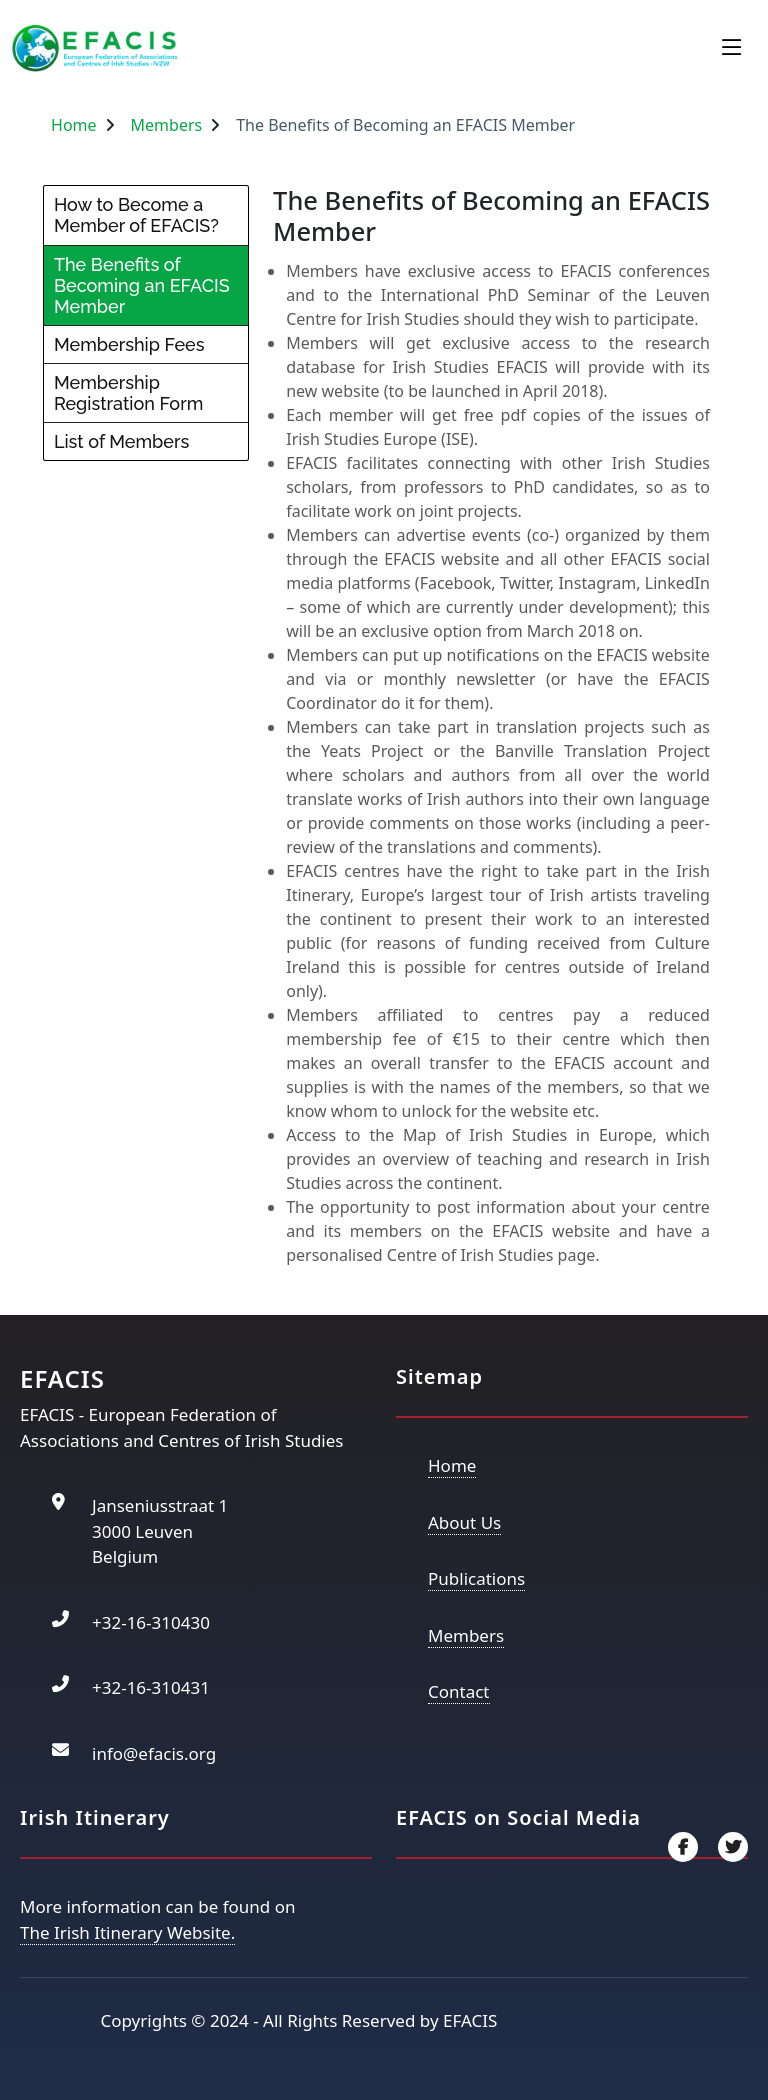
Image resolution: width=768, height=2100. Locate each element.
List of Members (121, 441)
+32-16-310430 (151, 1622)
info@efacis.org (154, 1753)
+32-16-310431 (151, 1687)
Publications (476, 1578)
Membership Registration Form (128, 393)
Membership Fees (129, 344)
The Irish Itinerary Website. (127, 1932)
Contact (459, 1691)
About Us (464, 1522)
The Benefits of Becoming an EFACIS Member (142, 285)
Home (74, 125)
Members (167, 125)
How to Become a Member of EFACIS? (136, 215)
